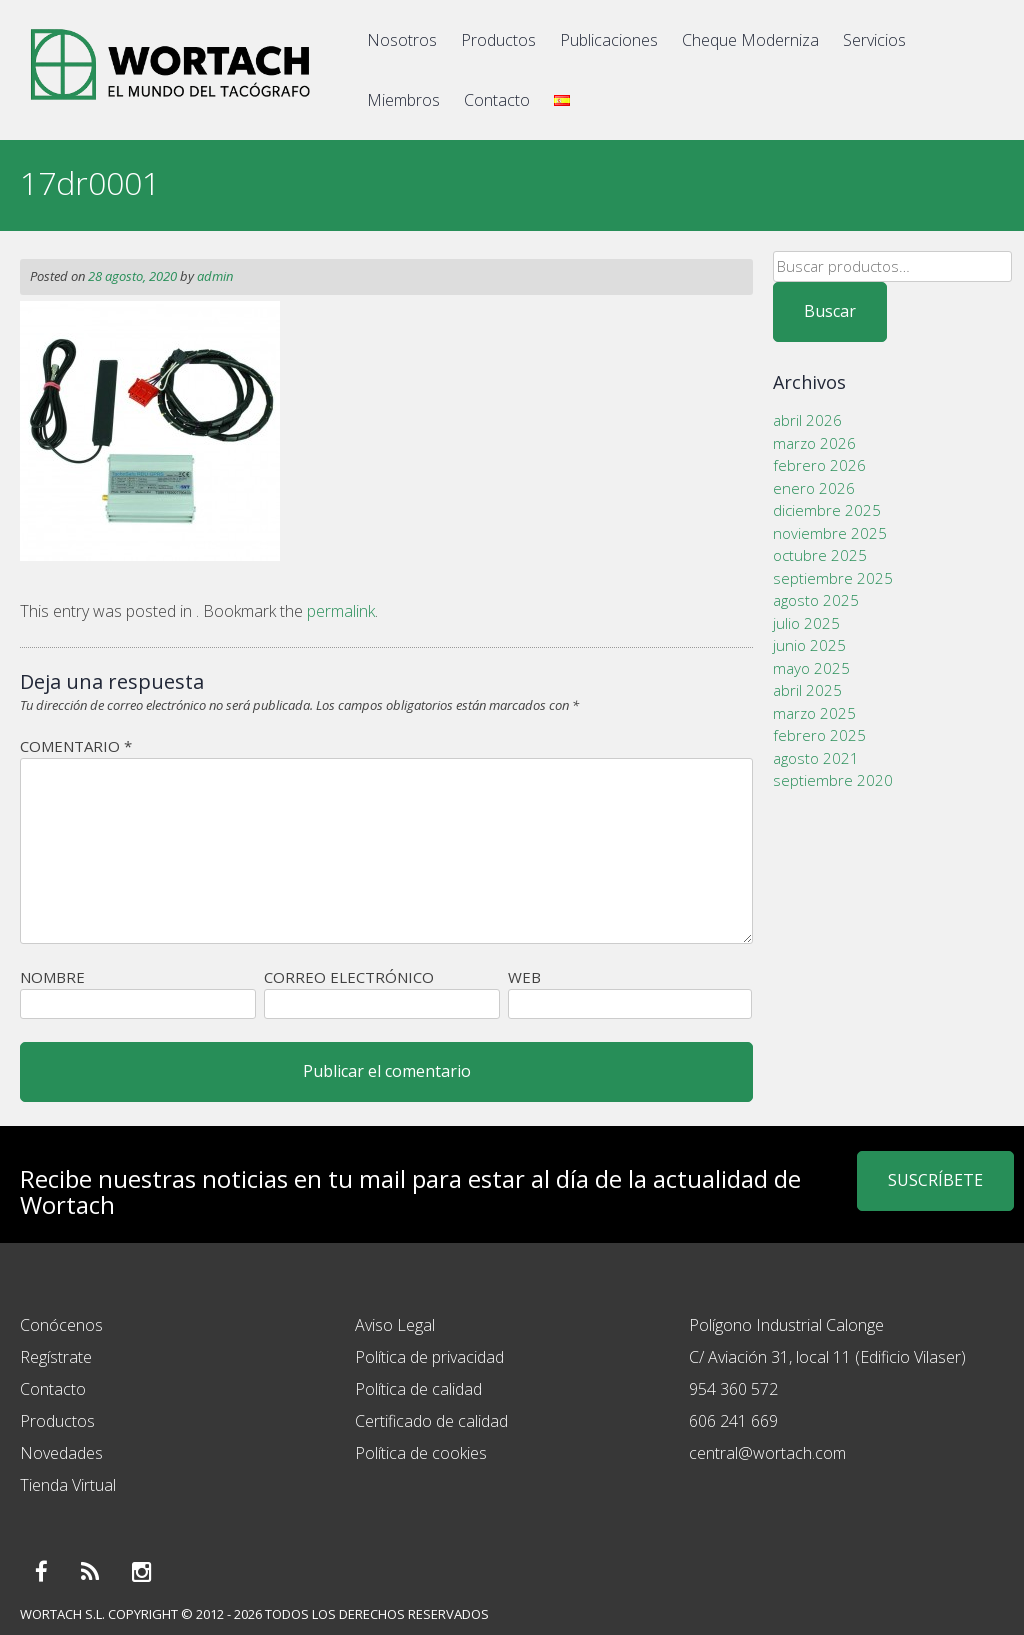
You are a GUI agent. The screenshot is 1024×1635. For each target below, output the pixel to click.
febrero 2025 (819, 735)
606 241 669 (733, 1421)
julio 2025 (806, 623)
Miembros (403, 100)
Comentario (76, 746)
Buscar (830, 311)
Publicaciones (609, 40)
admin (215, 276)
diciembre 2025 (827, 510)
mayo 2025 (811, 668)
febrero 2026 (819, 465)
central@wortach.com (767, 1453)
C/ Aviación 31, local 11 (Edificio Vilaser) (827, 1357)
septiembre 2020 (833, 780)
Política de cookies (421, 1453)
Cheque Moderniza (750, 40)
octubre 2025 (820, 555)
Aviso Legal (395, 1325)
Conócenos (61, 1325)
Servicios (874, 40)
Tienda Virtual (68, 1485)
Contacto (497, 100)
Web (524, 977)
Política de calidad (418, 1389)
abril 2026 (807, 420)
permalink (341, 611)
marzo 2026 (814, 443)
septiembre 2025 (833, 578)
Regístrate (56, 1357)
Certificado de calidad (431, 1421)
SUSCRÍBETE (935, 1180)
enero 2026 (814, 488)
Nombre (52, 977)
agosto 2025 (816, 600)
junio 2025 (809, 645)
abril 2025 (807, 690)
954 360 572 (733, 1389)
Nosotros (402, 40)
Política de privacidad (429, 1357)
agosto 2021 (816, 758)
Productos (498, 40)
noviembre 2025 (830, 533)
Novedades (61, 1453)
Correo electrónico (349, 977)
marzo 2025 (814, 713)
